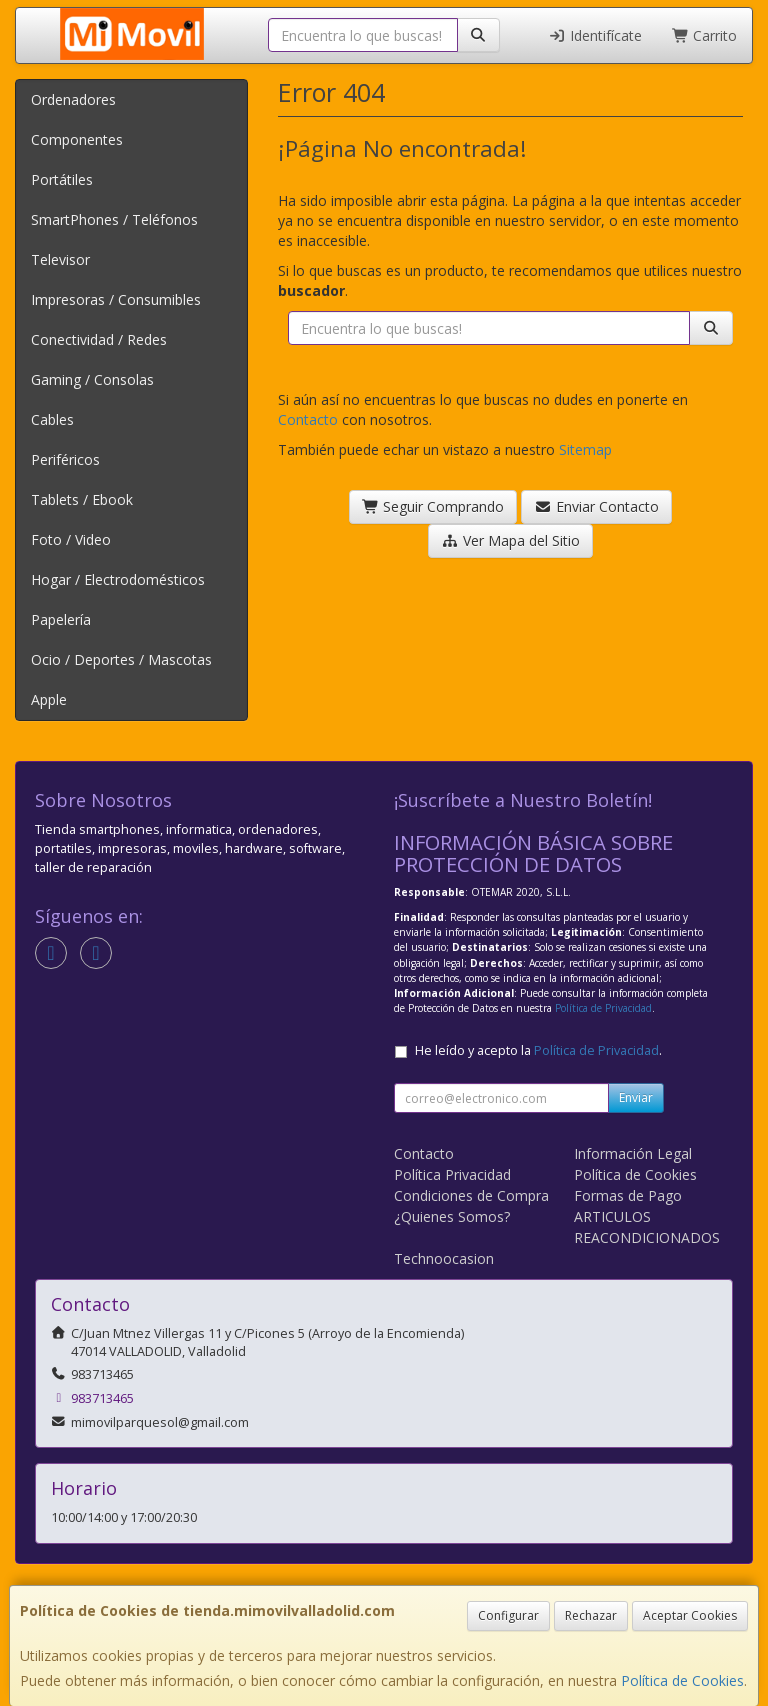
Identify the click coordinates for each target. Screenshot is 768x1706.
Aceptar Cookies (690, 1615)
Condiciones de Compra (471, 1195)
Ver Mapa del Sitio (510, 540)
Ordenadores (73, 99)
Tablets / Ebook (82, 499)
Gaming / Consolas (92, 379)
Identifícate (595, 35)
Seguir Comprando (433, 506)
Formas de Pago (628, 1195)
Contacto (308, 419)
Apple (49, 699)
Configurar (508, 1615)
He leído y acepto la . (538, 1050)
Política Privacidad (452, 1174)
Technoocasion (444, 1258)
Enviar (636, 1097)
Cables (52, 419)
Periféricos (65, 459)
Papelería (61, 619)
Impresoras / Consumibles (116, 299)
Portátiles (62, 179)
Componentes (77, 139)
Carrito (705, 35)
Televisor (60, 259)
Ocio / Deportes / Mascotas (121, 659)
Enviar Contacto (596, 506)
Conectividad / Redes (99, 339)
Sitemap (585, 449)
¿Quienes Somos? (452, 1216)
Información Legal (633, 1153)
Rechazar (591, 1615)
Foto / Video (71, 539)
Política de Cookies (682, 1680)
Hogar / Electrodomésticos (118, 579)
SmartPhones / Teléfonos (114, 219)
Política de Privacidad (603, 1008)
